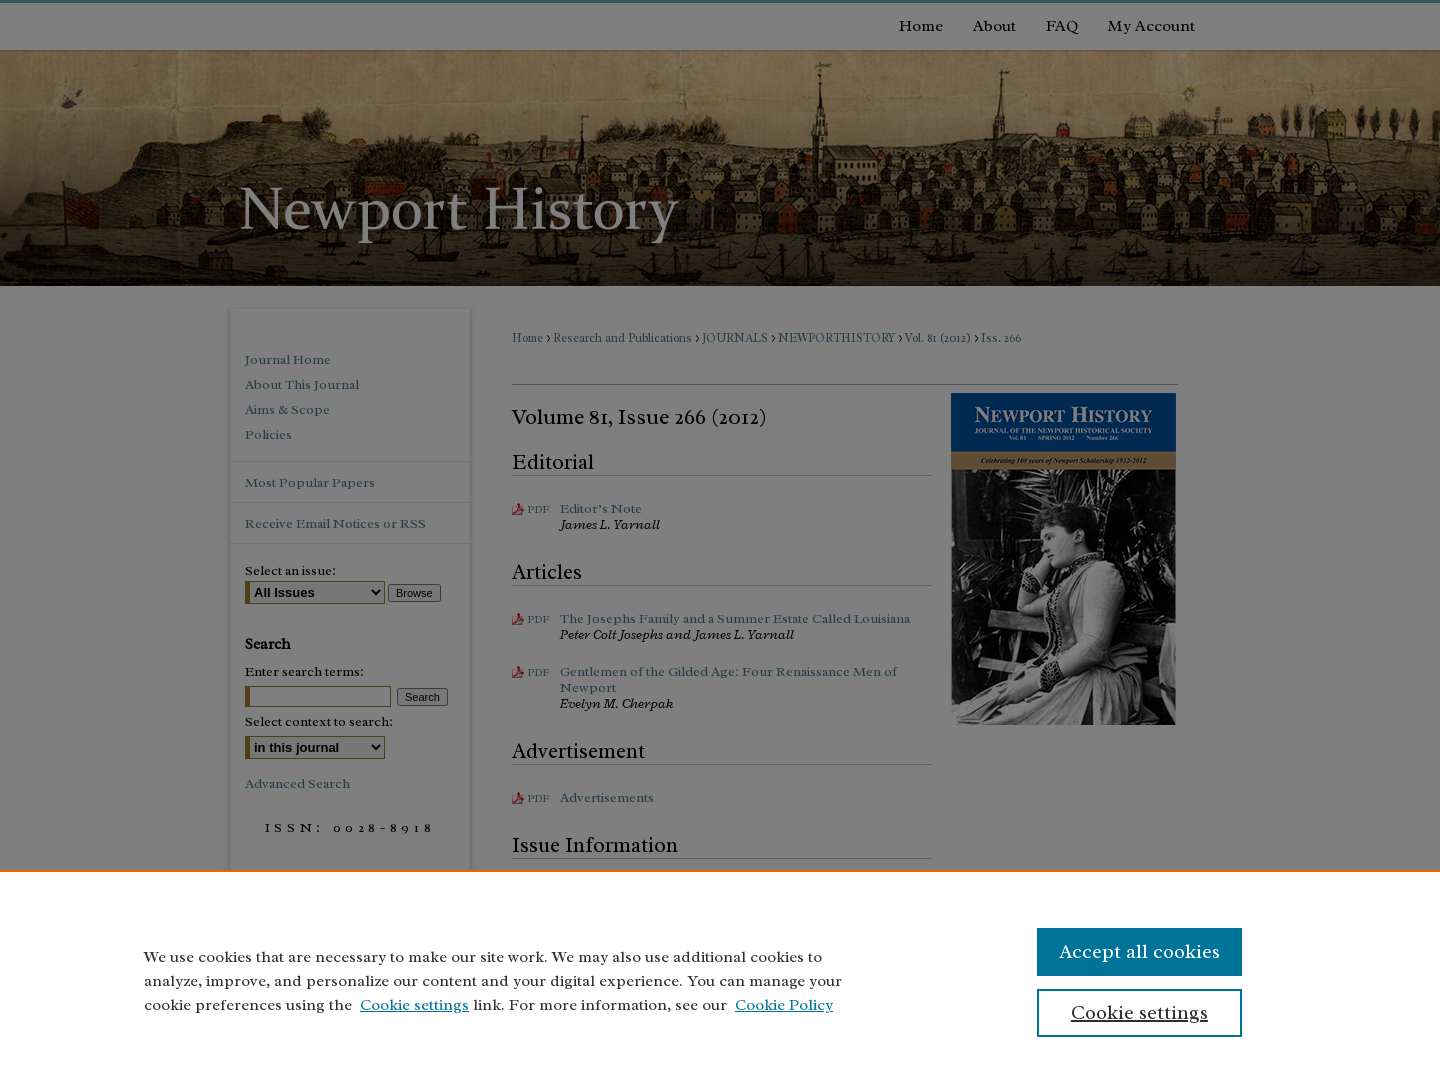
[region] (720, 980)
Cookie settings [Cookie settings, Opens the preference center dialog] (1139, 1012)
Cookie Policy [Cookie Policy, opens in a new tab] (784, 1005)
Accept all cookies (1139, 951)
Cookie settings (414, 1005)
